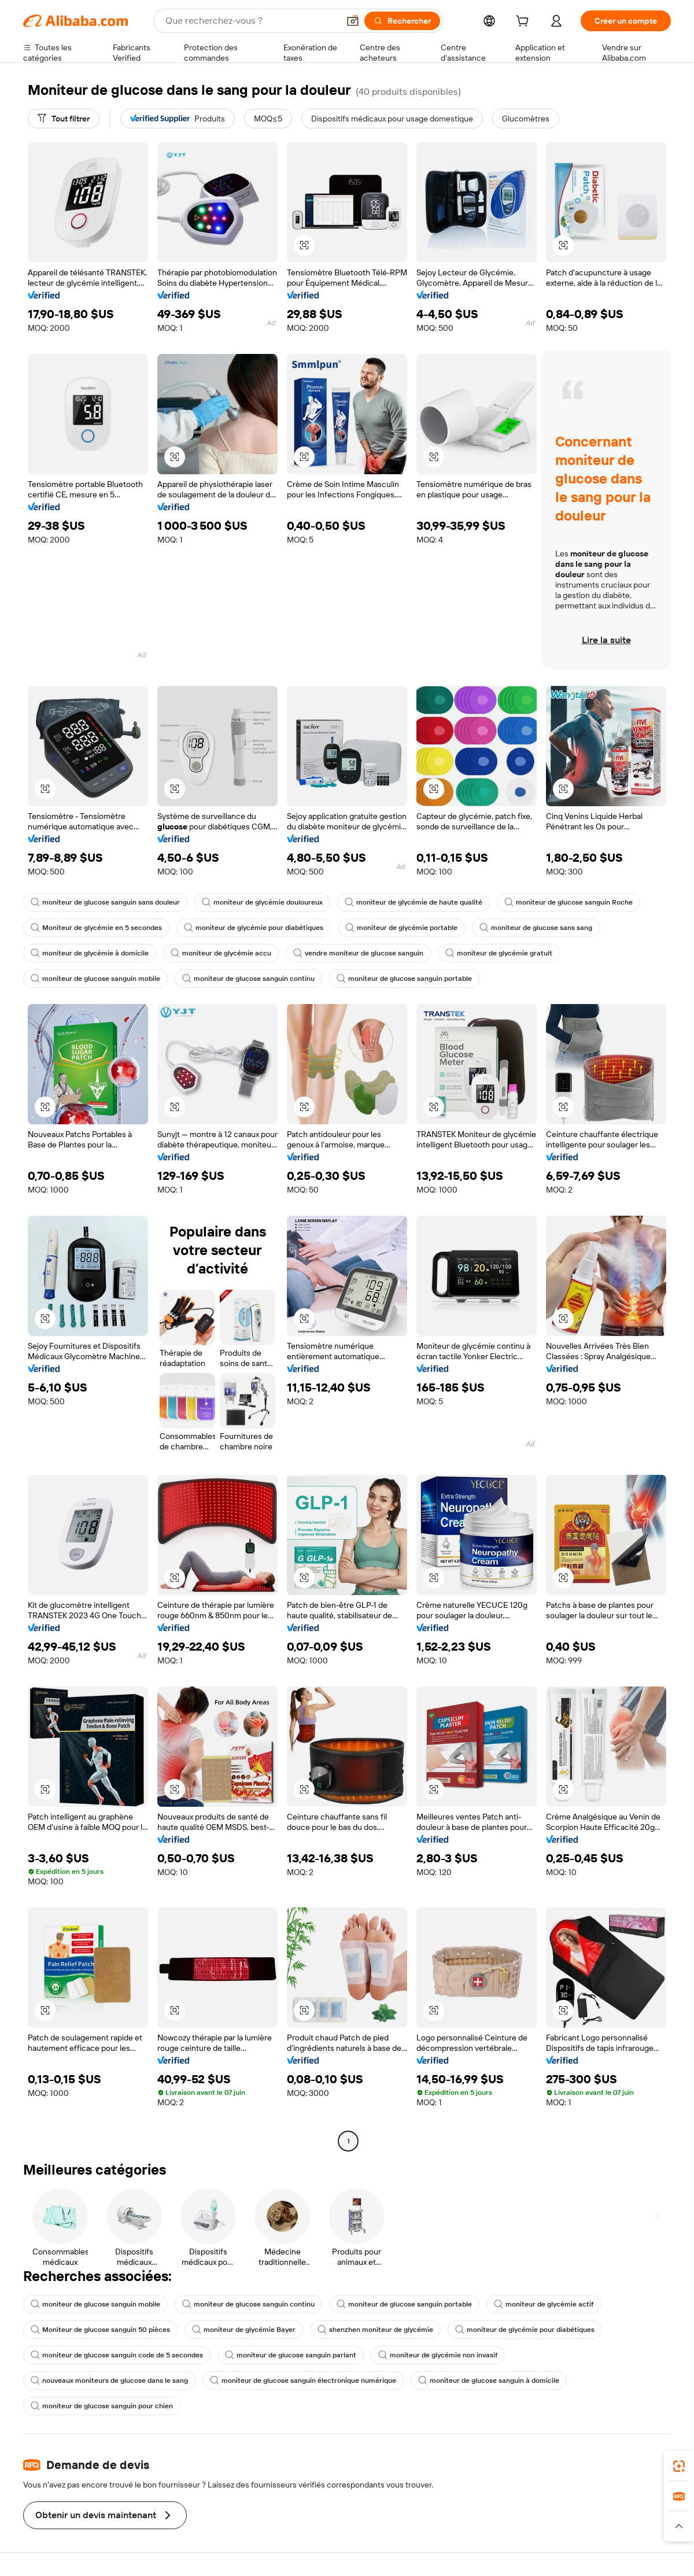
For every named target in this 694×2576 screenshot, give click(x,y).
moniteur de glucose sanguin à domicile (488, 2380)
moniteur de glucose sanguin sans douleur (105, 902)
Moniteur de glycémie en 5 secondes (96, 927)
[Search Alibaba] (251, 20)
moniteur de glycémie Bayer (244, 2329)
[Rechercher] (402, 21)
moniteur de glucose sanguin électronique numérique (303, 2380)
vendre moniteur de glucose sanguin (358, 953)
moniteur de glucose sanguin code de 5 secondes (117, 2355)
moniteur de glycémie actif (543, 2304)
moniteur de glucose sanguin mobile (95, 978)
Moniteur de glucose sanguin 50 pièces (100, 2329)
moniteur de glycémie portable (401, 927)
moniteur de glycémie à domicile (90, 953)
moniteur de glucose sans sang (535, 927)
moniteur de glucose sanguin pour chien (102, 2406)
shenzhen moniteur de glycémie (375, 2329)
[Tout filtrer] (63, 118)
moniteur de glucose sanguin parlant (290, 2355)
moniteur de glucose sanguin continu (248, 978)
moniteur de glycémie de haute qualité (413, 902)
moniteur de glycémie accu (221, 953)
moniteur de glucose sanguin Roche (568, 902)
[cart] (524, 22)
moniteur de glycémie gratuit (498, 953)
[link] (679, 2466)
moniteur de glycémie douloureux (262, 902)
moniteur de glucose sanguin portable (404, 978)
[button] (353, 21)
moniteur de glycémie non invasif (437, 2355)
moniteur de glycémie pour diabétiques (253, 927)
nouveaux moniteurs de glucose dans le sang (109, 2380)
